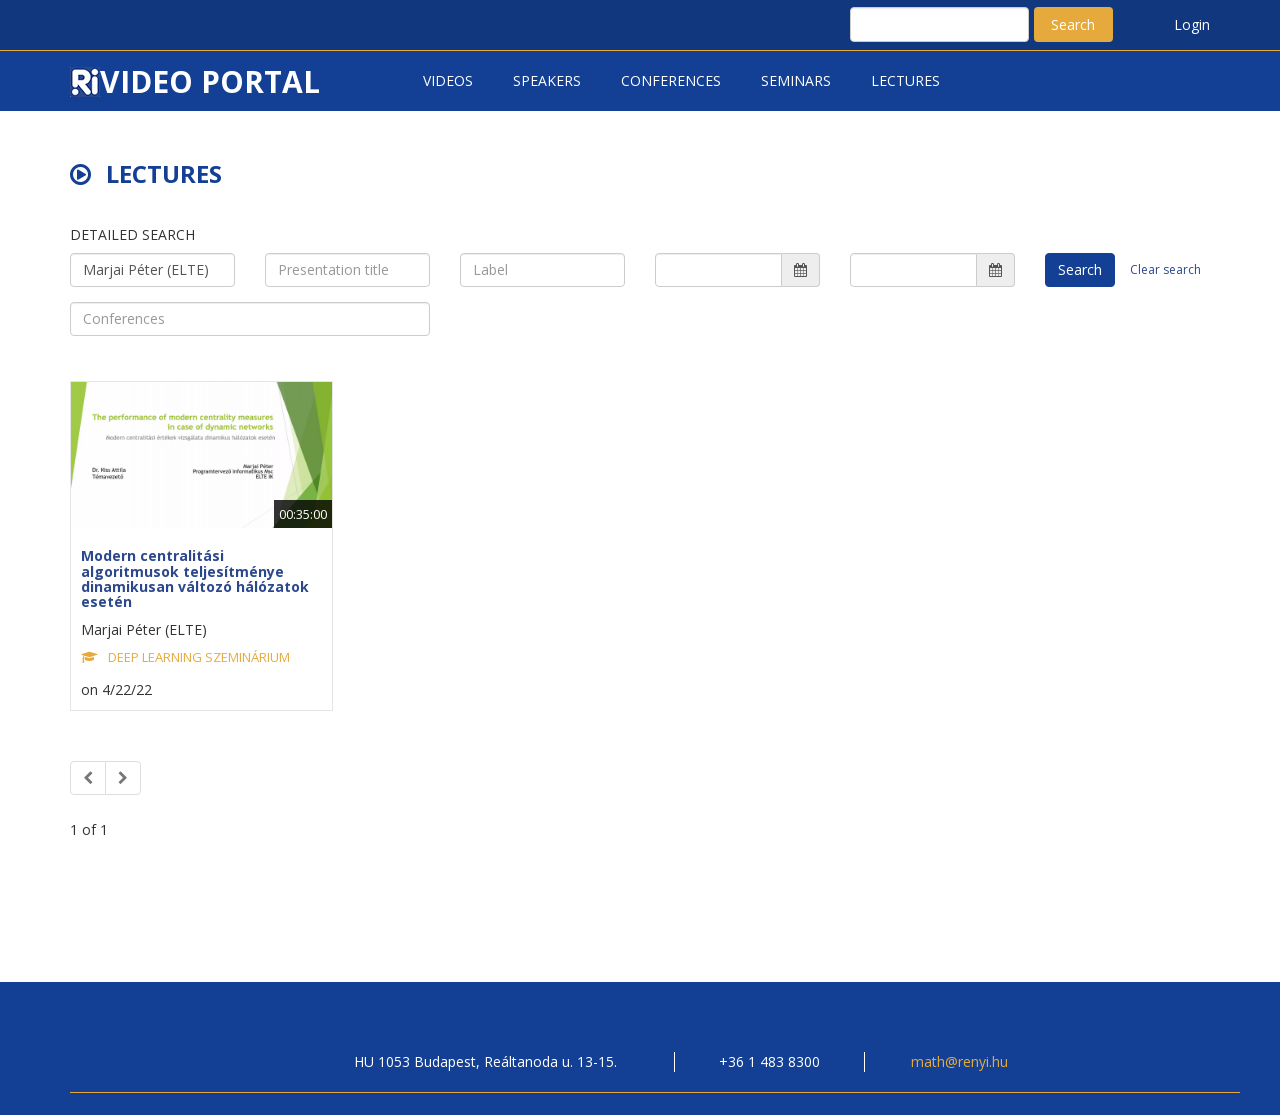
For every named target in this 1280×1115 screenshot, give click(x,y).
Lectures (905, 80)
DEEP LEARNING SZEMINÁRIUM (199, 657)
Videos (448, 80)
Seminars (796, 80)
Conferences (671, 80)
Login (1192, 24)
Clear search (1165, 269)
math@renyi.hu (959, 1061)
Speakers (547, 80)
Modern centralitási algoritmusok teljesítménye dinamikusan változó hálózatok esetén (195, 578)
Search (1073, 24)
